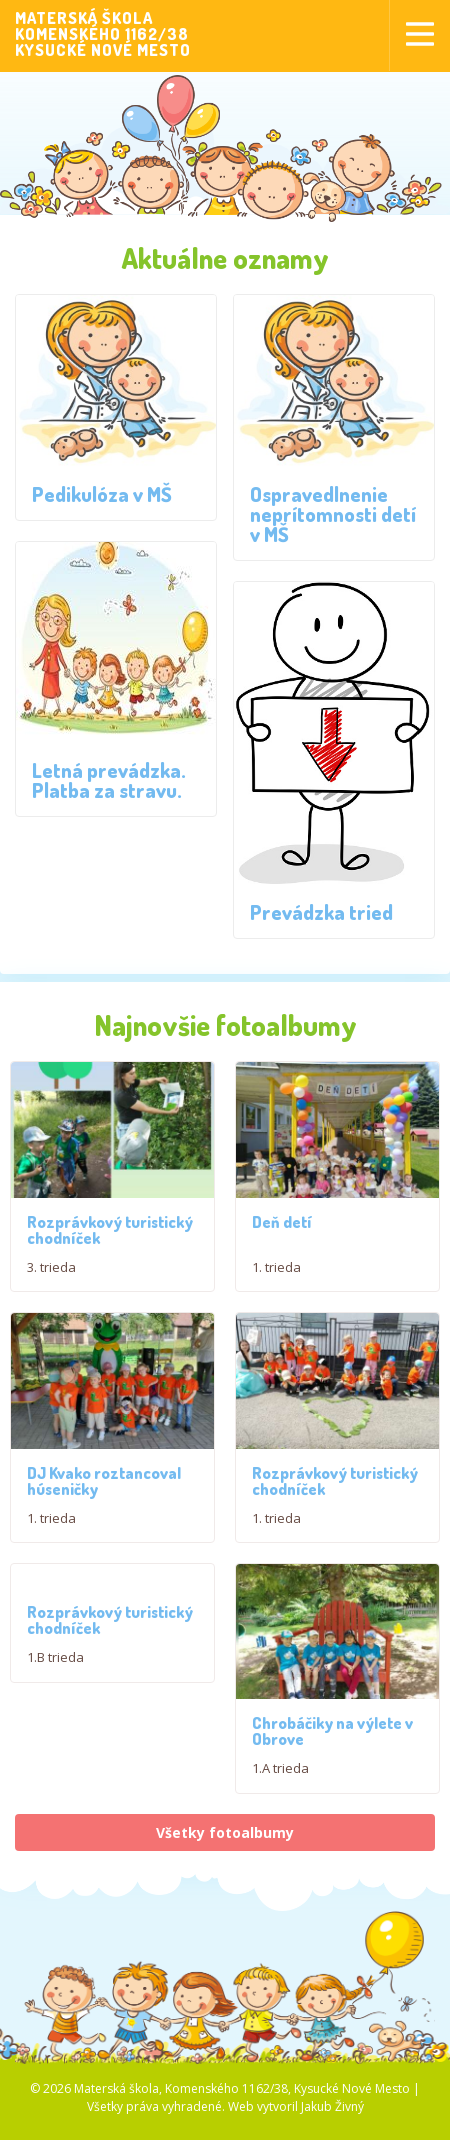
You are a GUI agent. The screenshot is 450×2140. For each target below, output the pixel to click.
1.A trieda (280, 1782)
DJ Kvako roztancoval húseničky (104, 1487)
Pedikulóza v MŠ (102, 494)
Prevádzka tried (321, 912)
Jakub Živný (332, 2119)
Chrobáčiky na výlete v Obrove (332, 1745)
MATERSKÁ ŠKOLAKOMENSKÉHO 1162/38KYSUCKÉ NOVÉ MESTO (103, 34)
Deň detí (282, 1222)
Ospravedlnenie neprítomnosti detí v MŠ (333, 514)
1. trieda (276, 1267)
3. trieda (51, 1267)
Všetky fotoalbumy (225, 1845)
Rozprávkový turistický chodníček (110, 1230)
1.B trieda (55, 1664)
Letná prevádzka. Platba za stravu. (109, 780)
